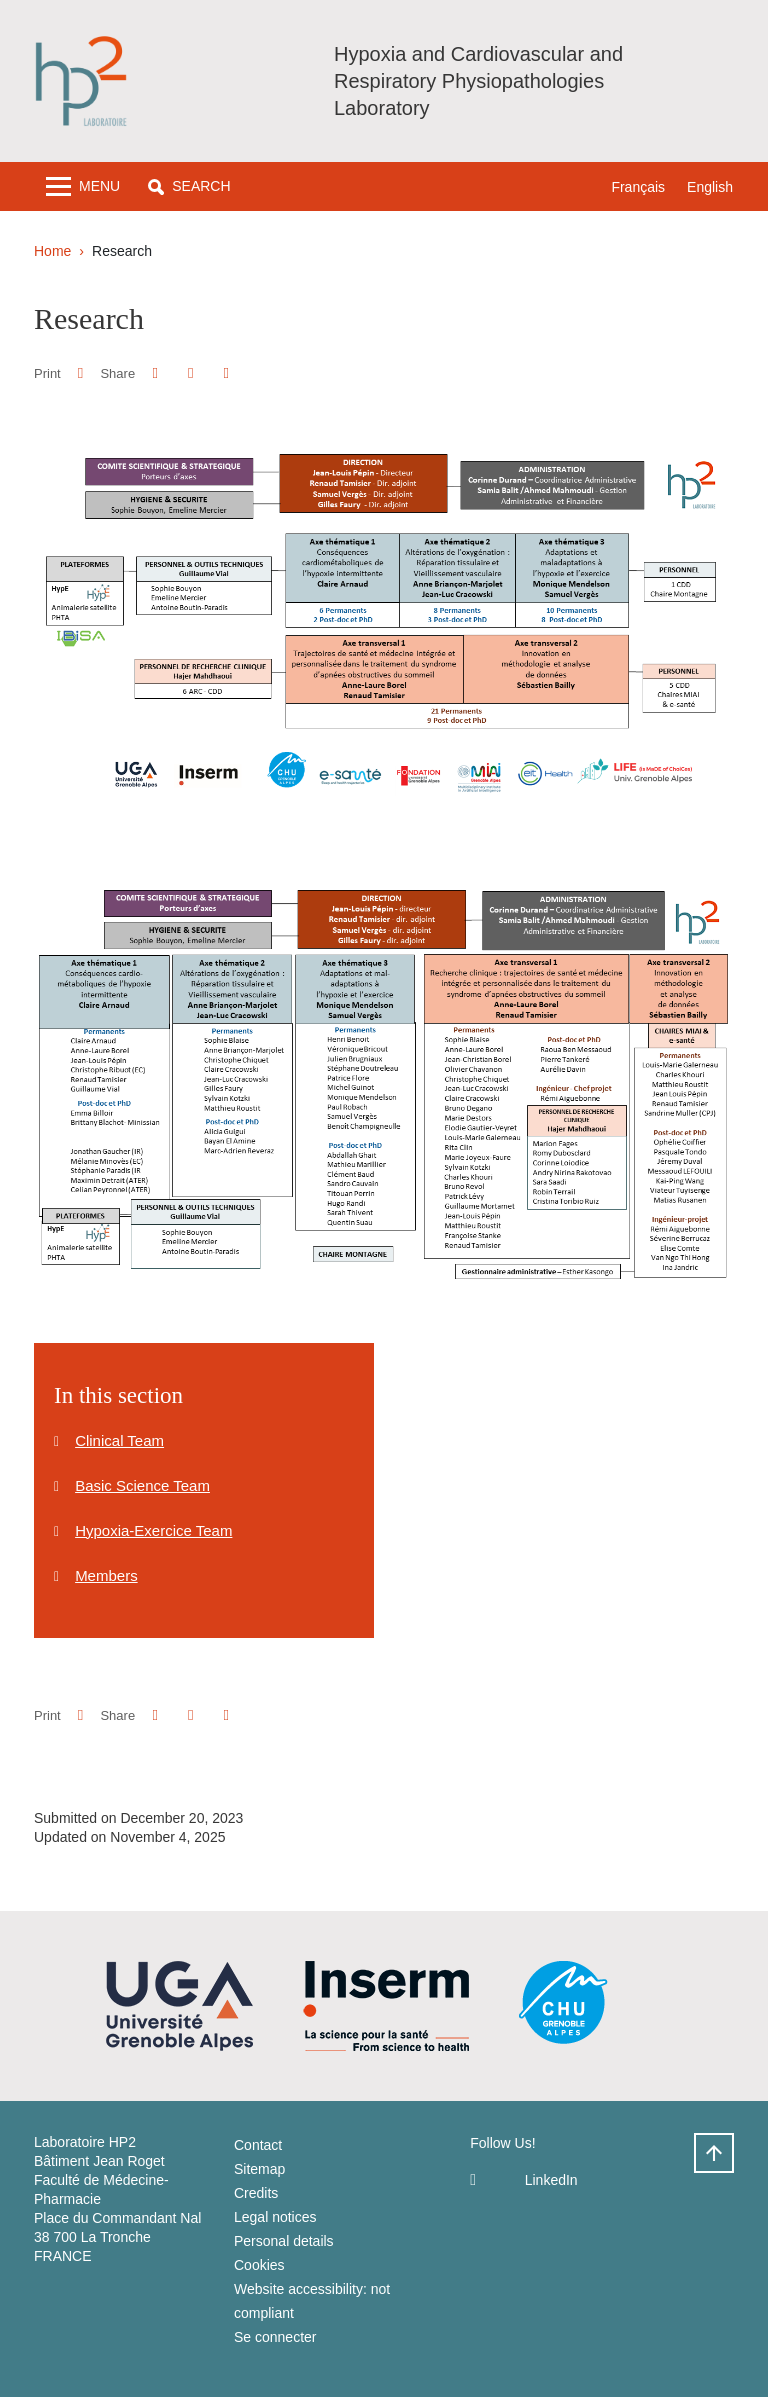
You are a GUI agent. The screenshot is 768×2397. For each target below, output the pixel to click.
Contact (258, 2145)
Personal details (284, 2241)
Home (52, 251)
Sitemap (259, 2169)
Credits (256, 2193)
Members (106, 1575)
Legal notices (275, 2217)
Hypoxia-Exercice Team (153, 1530)
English (710, 187)
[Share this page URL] (226, 373)
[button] (189, 186)
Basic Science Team (142, 1485)
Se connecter (275, 2337)
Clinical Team (119, 1440)
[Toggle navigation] (83, 186)
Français (638, 187)
